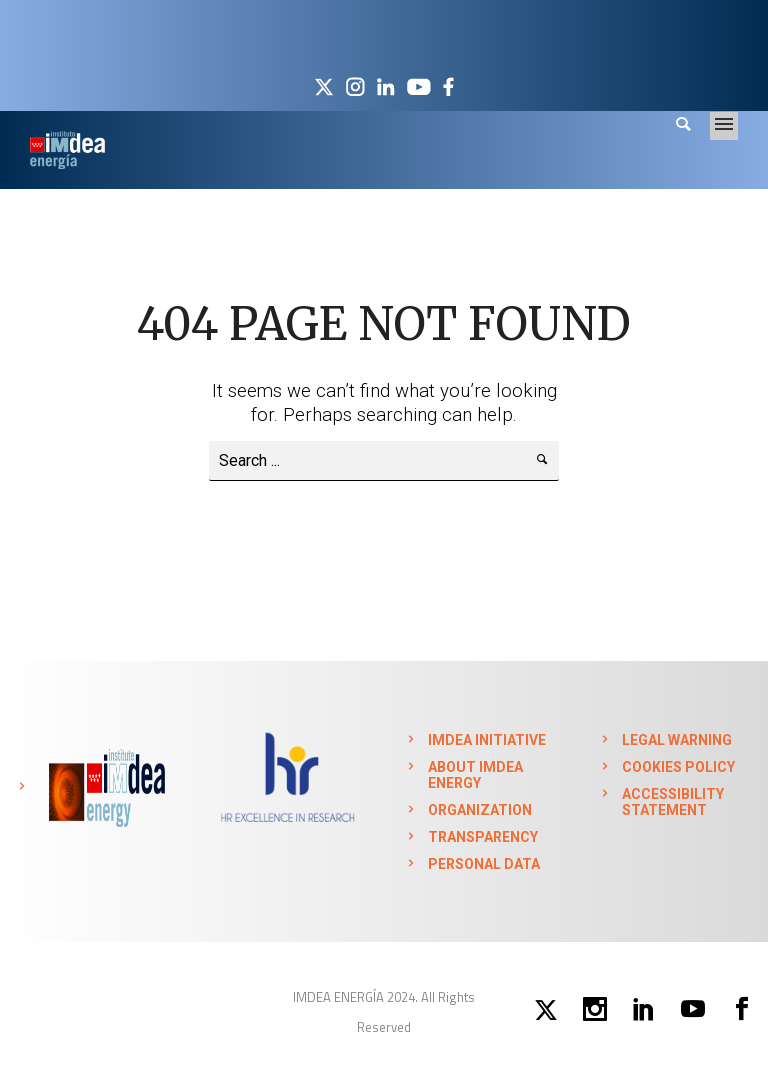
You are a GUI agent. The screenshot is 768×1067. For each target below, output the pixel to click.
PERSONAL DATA (484, 864)
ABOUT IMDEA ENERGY (475, 775)
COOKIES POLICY (678, 767)
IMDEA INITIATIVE (487, 740)
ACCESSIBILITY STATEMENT (673, 802)
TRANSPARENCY (483, 837)
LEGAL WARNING (677, 740)
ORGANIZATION (480, 810)
